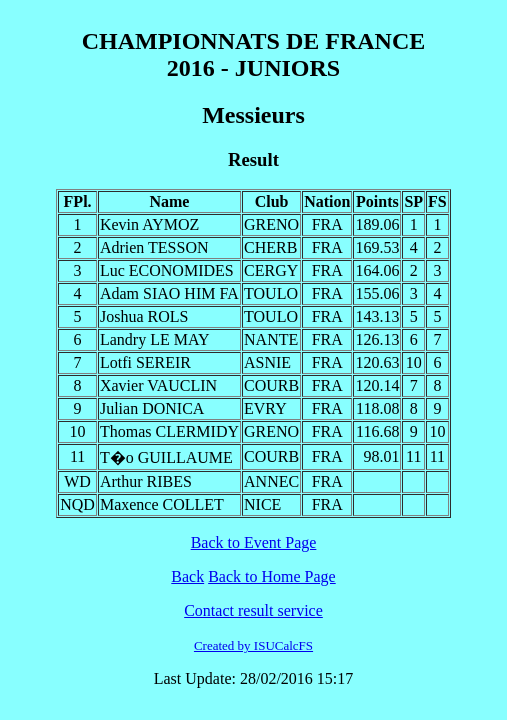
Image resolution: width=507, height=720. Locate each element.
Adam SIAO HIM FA (169, 293)
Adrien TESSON (154, 247)
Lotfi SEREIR (145, 362)
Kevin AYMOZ (149, 224)
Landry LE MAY (155, 339)
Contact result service (253, 610)
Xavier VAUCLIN (158, 385)
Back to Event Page (254, 542)
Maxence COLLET (162, 504)
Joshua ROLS (144, 316)
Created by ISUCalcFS (253, 645)
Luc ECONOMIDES (167, 270)
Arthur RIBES (146, 481)
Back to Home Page (272, 576)
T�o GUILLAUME (166, 457)
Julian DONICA (152, 408)
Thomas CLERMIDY (169, 431)
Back (187, 576)
